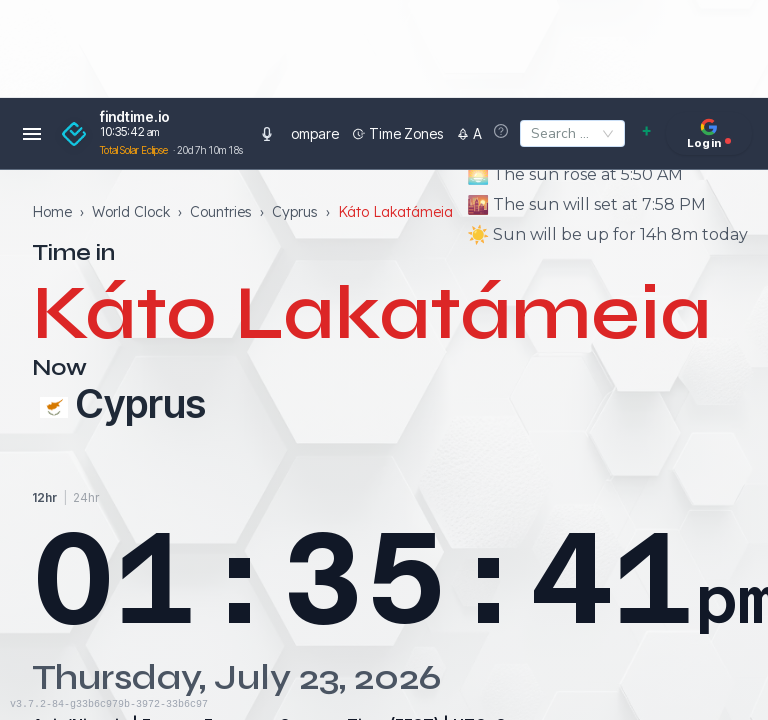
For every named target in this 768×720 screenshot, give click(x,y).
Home (52, 211)
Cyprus (295, 211)
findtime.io (135, 117)
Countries (221, 211)
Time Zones (350, 133)
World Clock (131, 211)
